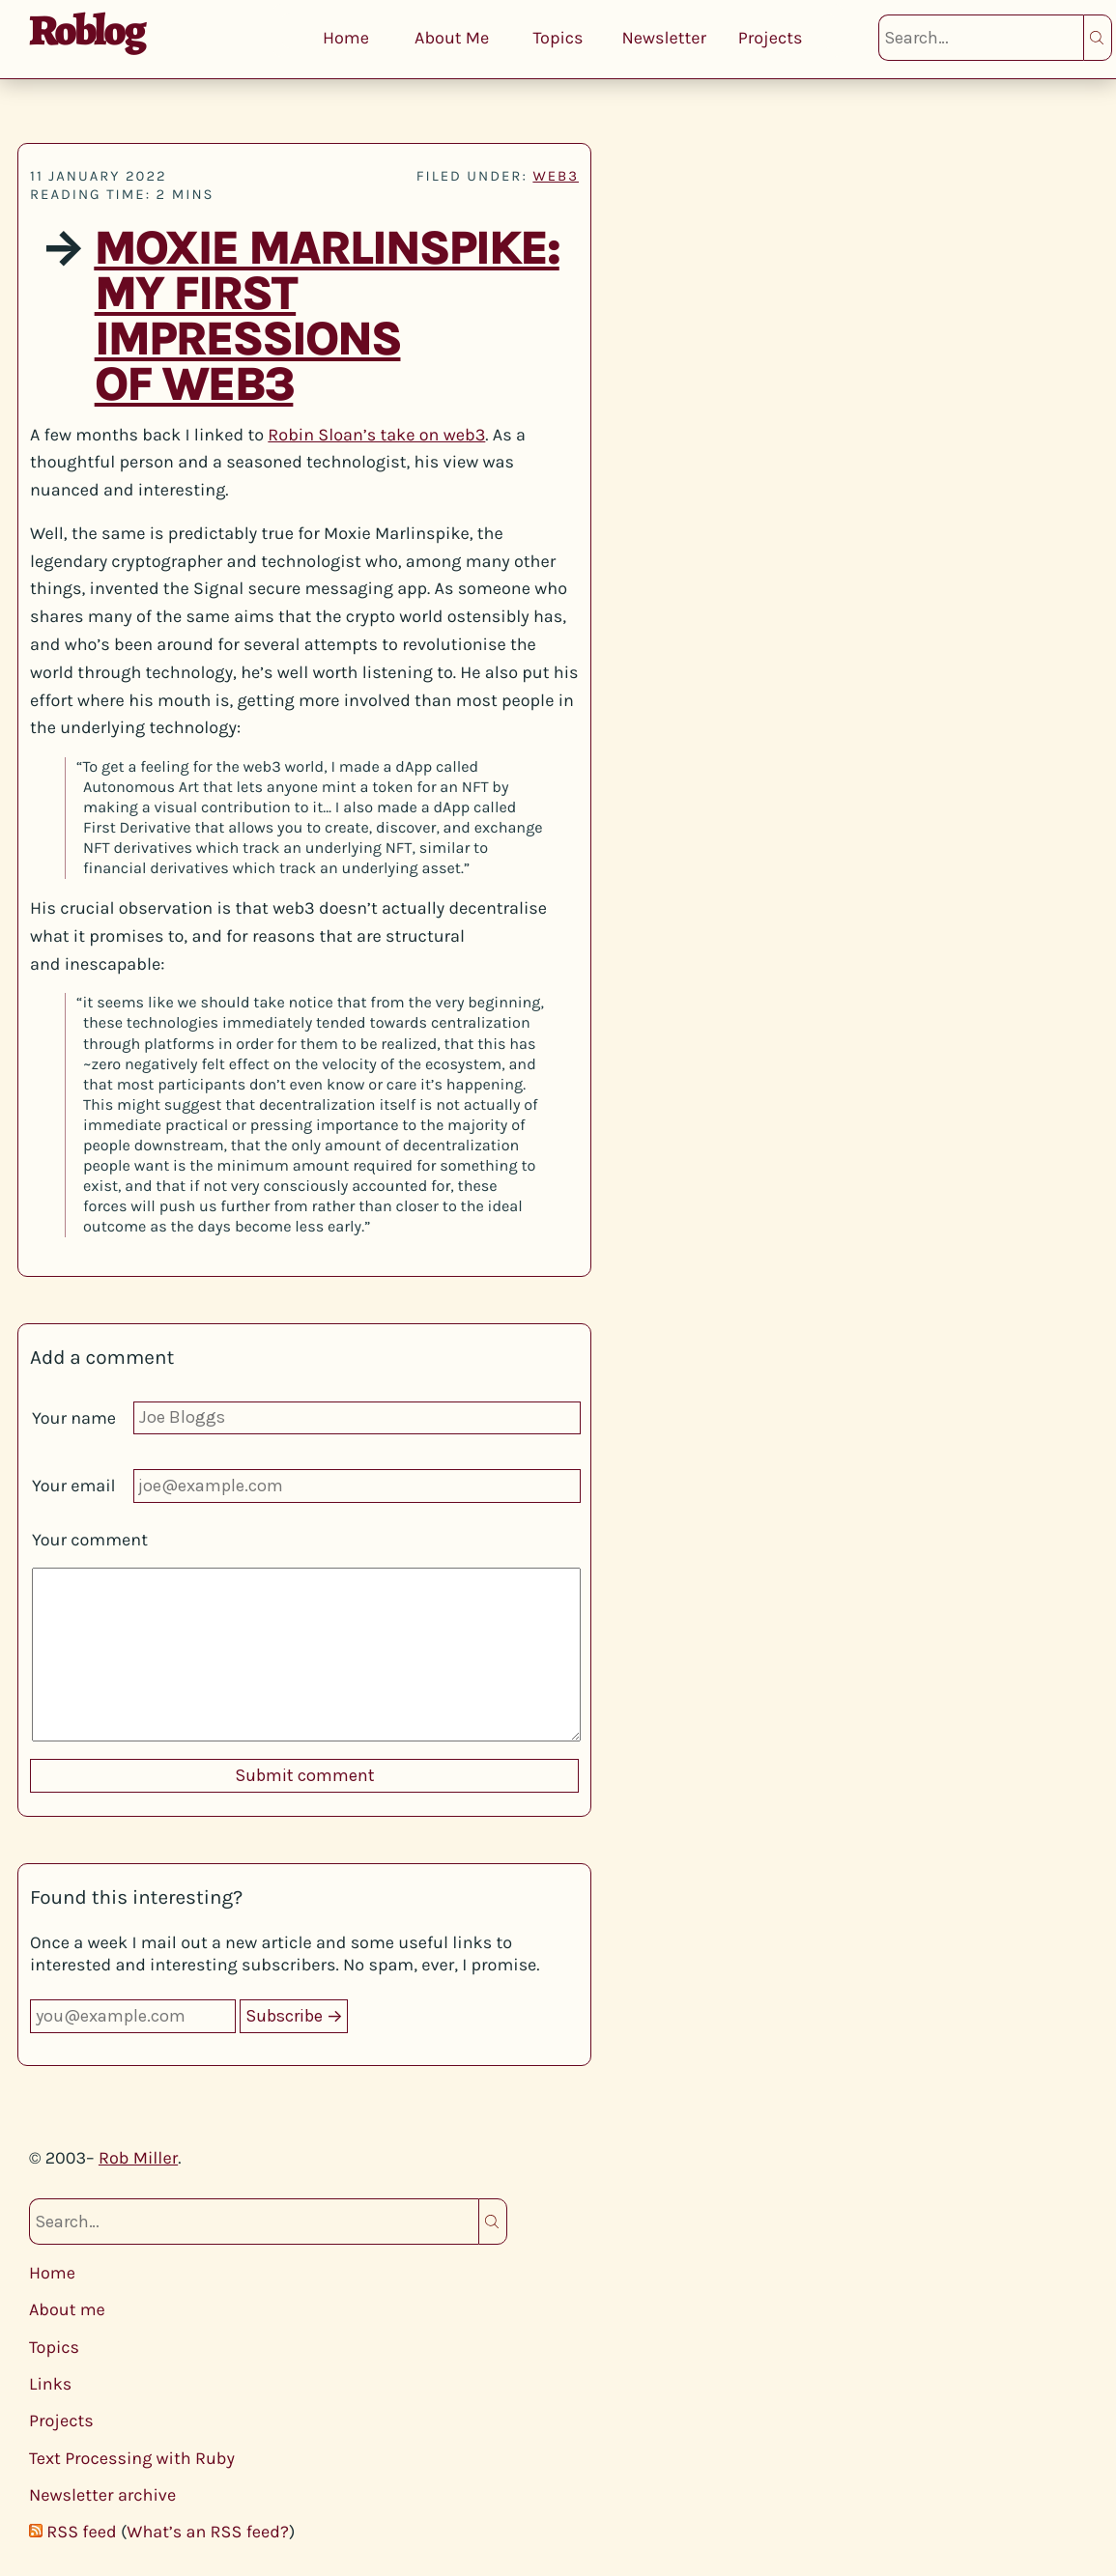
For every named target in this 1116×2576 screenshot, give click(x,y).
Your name (74, 1418)
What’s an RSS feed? (208, 2531)
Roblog (86, 30)
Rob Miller (138, 2157)
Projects (770, 37)
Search (1097, 37)
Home (346, 37)
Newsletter (663, 37)
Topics (557, 37)
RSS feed (81, 2531)
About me (67, 2309)
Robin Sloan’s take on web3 (376, 434)
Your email (74, 1485)
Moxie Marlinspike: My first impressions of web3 (326, 316)
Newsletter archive (102, 2494)
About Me (452, 37)
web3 (555, 175)
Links (50, 2383)
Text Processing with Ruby (132, 2458)
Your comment (90, 1539)
